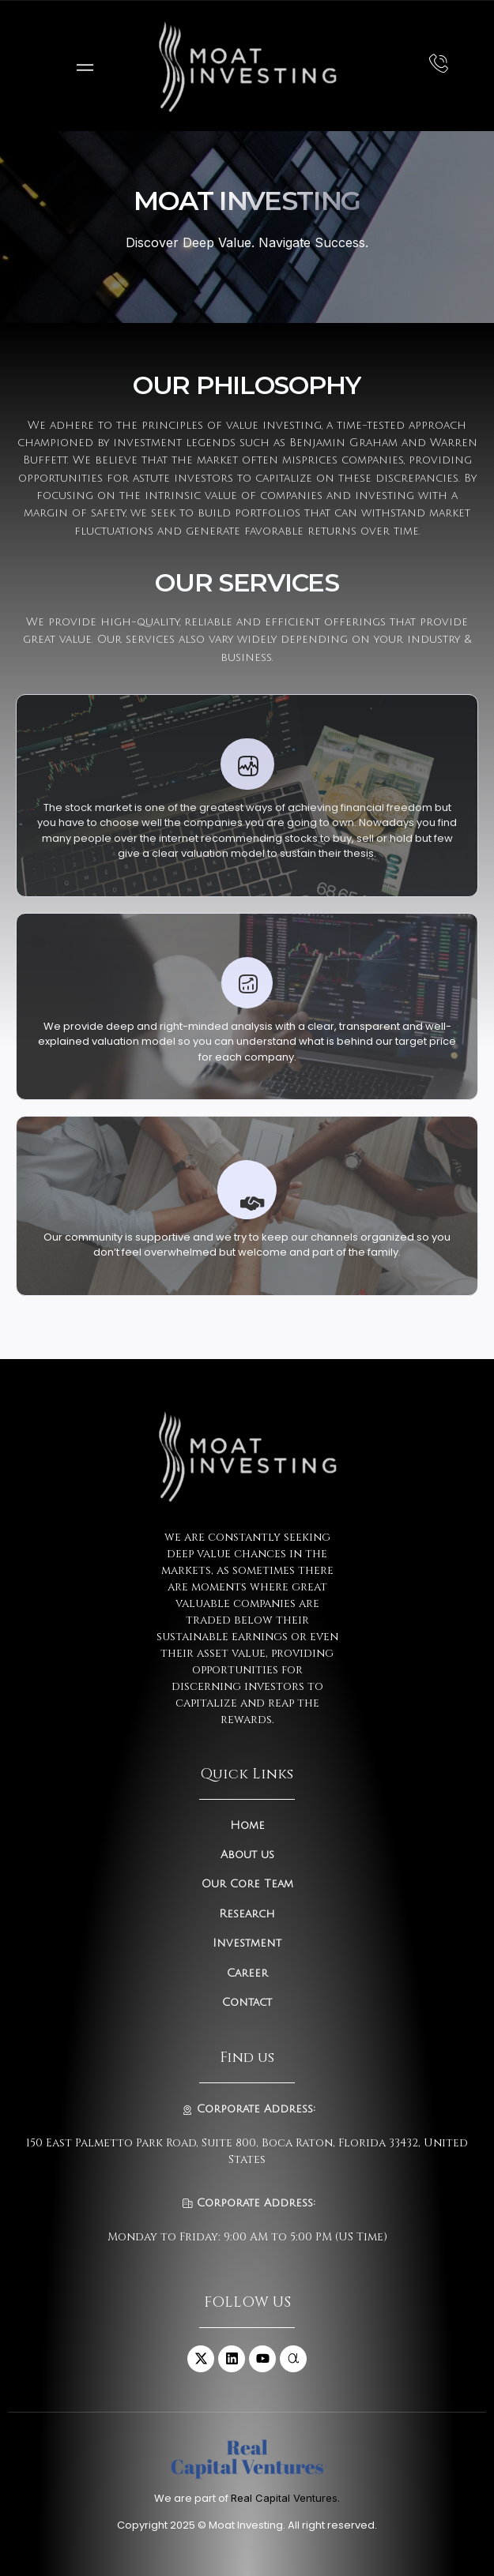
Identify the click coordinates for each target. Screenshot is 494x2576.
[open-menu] (81, 66)
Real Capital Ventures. (285, 2498)
